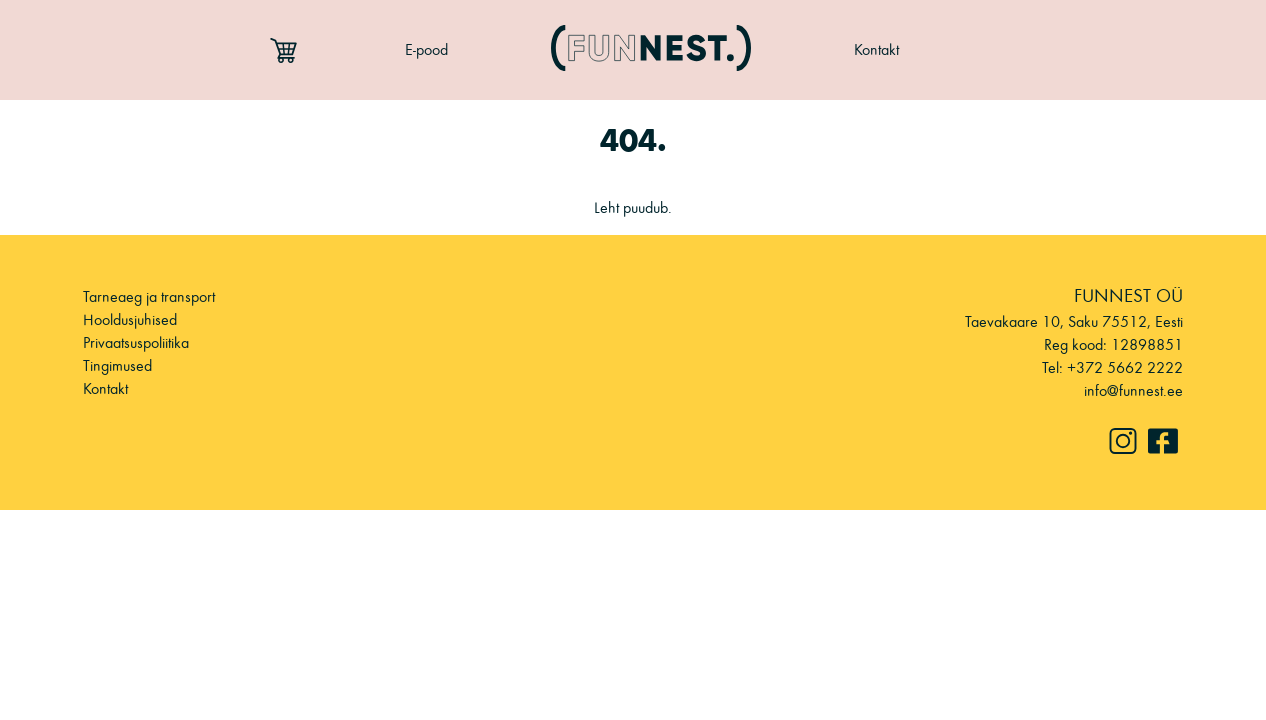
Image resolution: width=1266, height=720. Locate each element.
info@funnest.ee (1133, 390)
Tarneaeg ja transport (149, 296)
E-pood (426, 49)
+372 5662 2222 (1125, 367)
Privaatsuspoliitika (136, 342)
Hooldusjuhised (130, 319)
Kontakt (876, 49)
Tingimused (117, 365)
